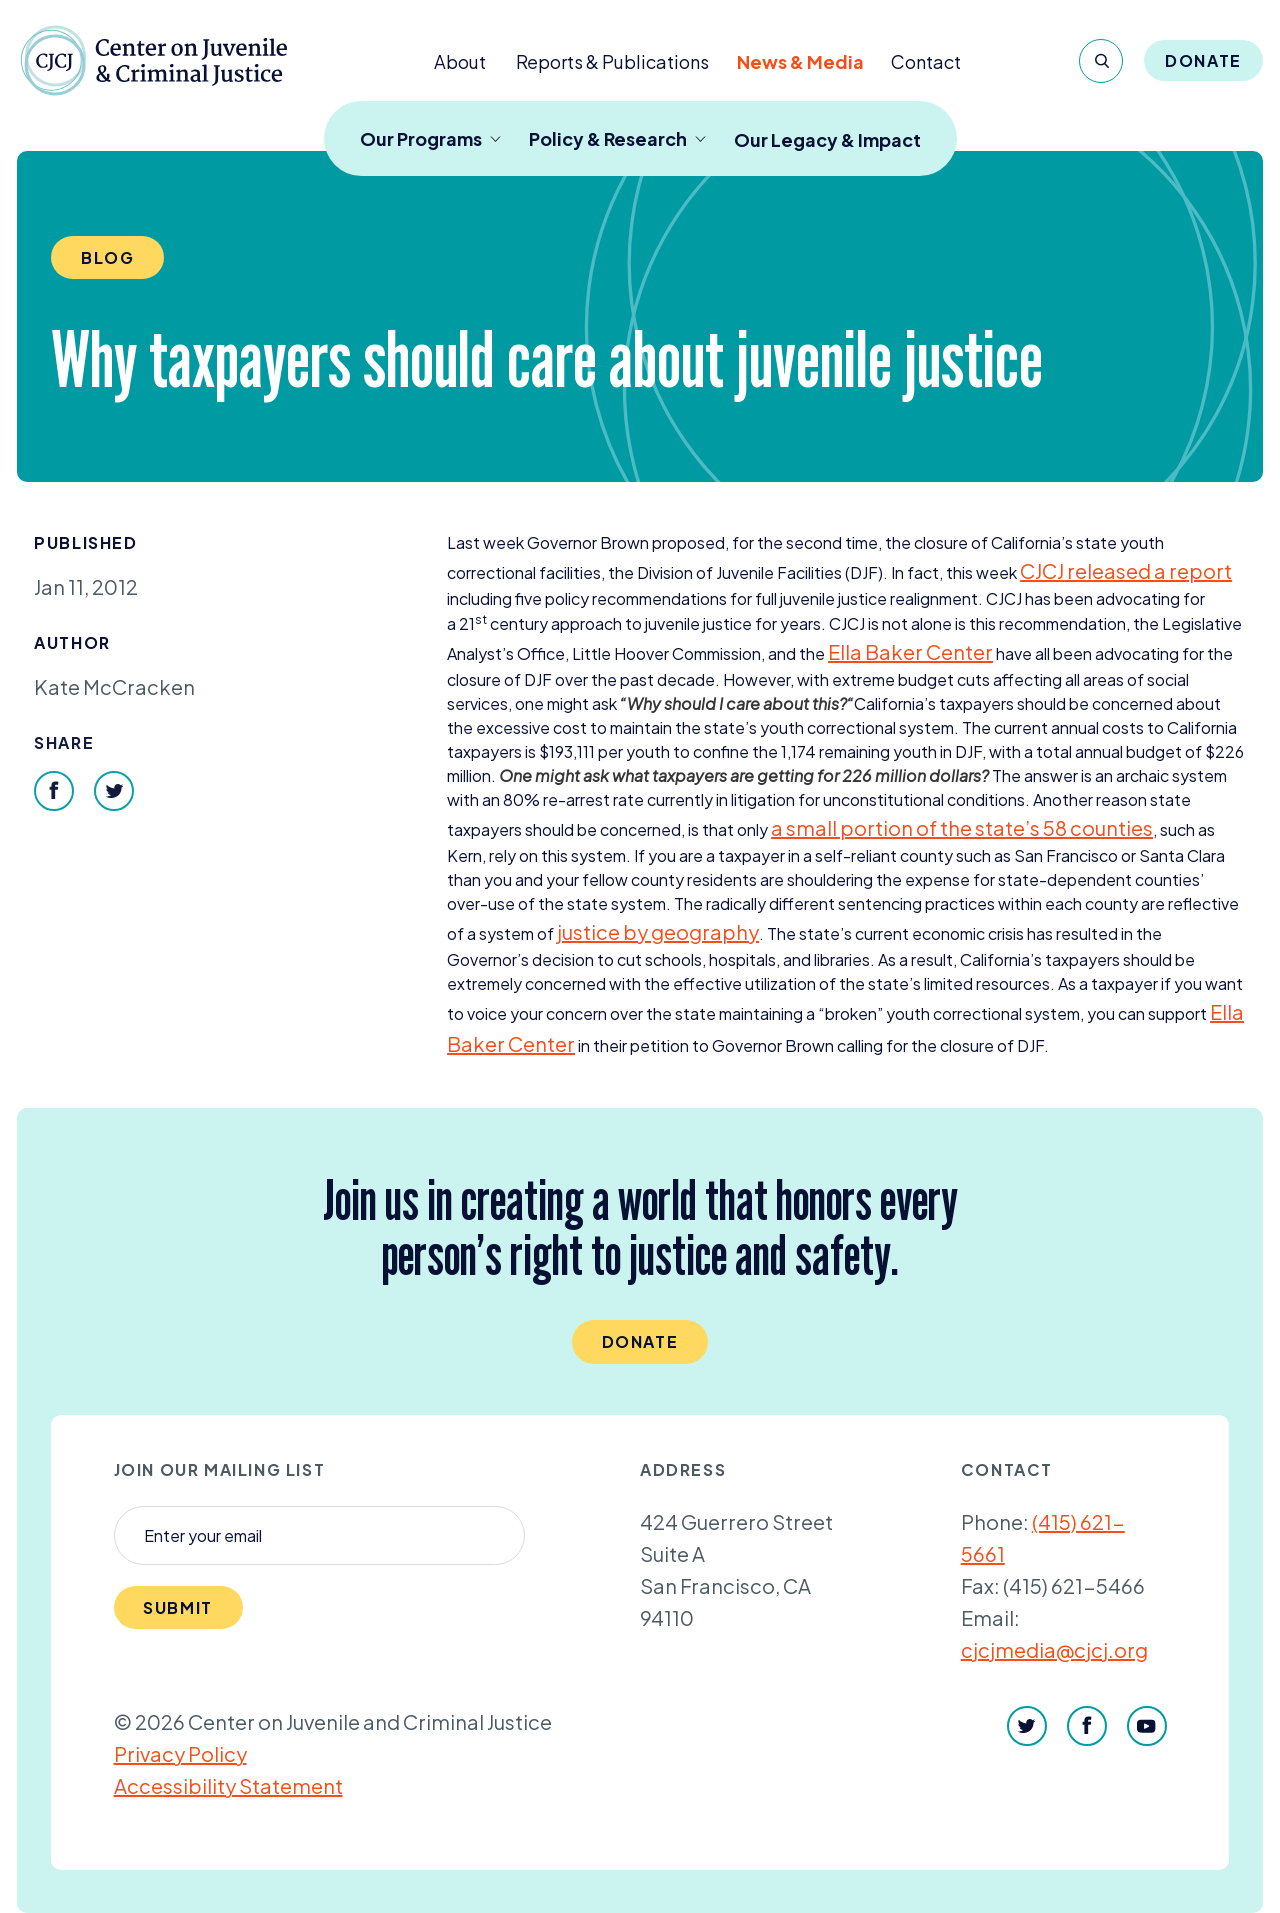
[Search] (1101, 61)
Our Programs (430, 138)
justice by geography (658, 931)
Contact (926, 61)
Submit (178, 1607)
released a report (1126, 570)
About (460, 61)
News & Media (800, 61)
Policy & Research (617, 138)
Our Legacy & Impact (827, 139)
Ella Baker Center (910, 651)
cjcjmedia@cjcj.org (1054, 1649)
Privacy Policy (180, 1753)
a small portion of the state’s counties (962, 827)
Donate (1203, 60)
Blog (107, 257)
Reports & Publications (612, 61)
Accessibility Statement (228, 1785)
